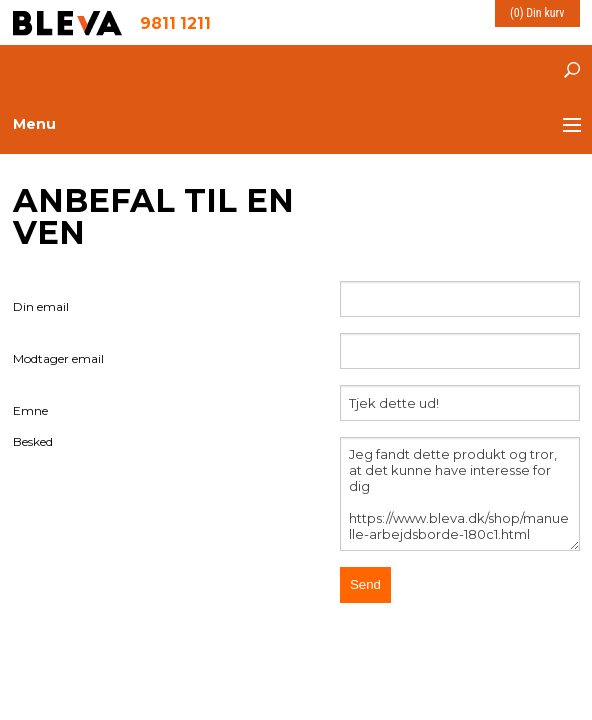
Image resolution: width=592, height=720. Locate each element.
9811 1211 (175, 22)
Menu (34, 124)
